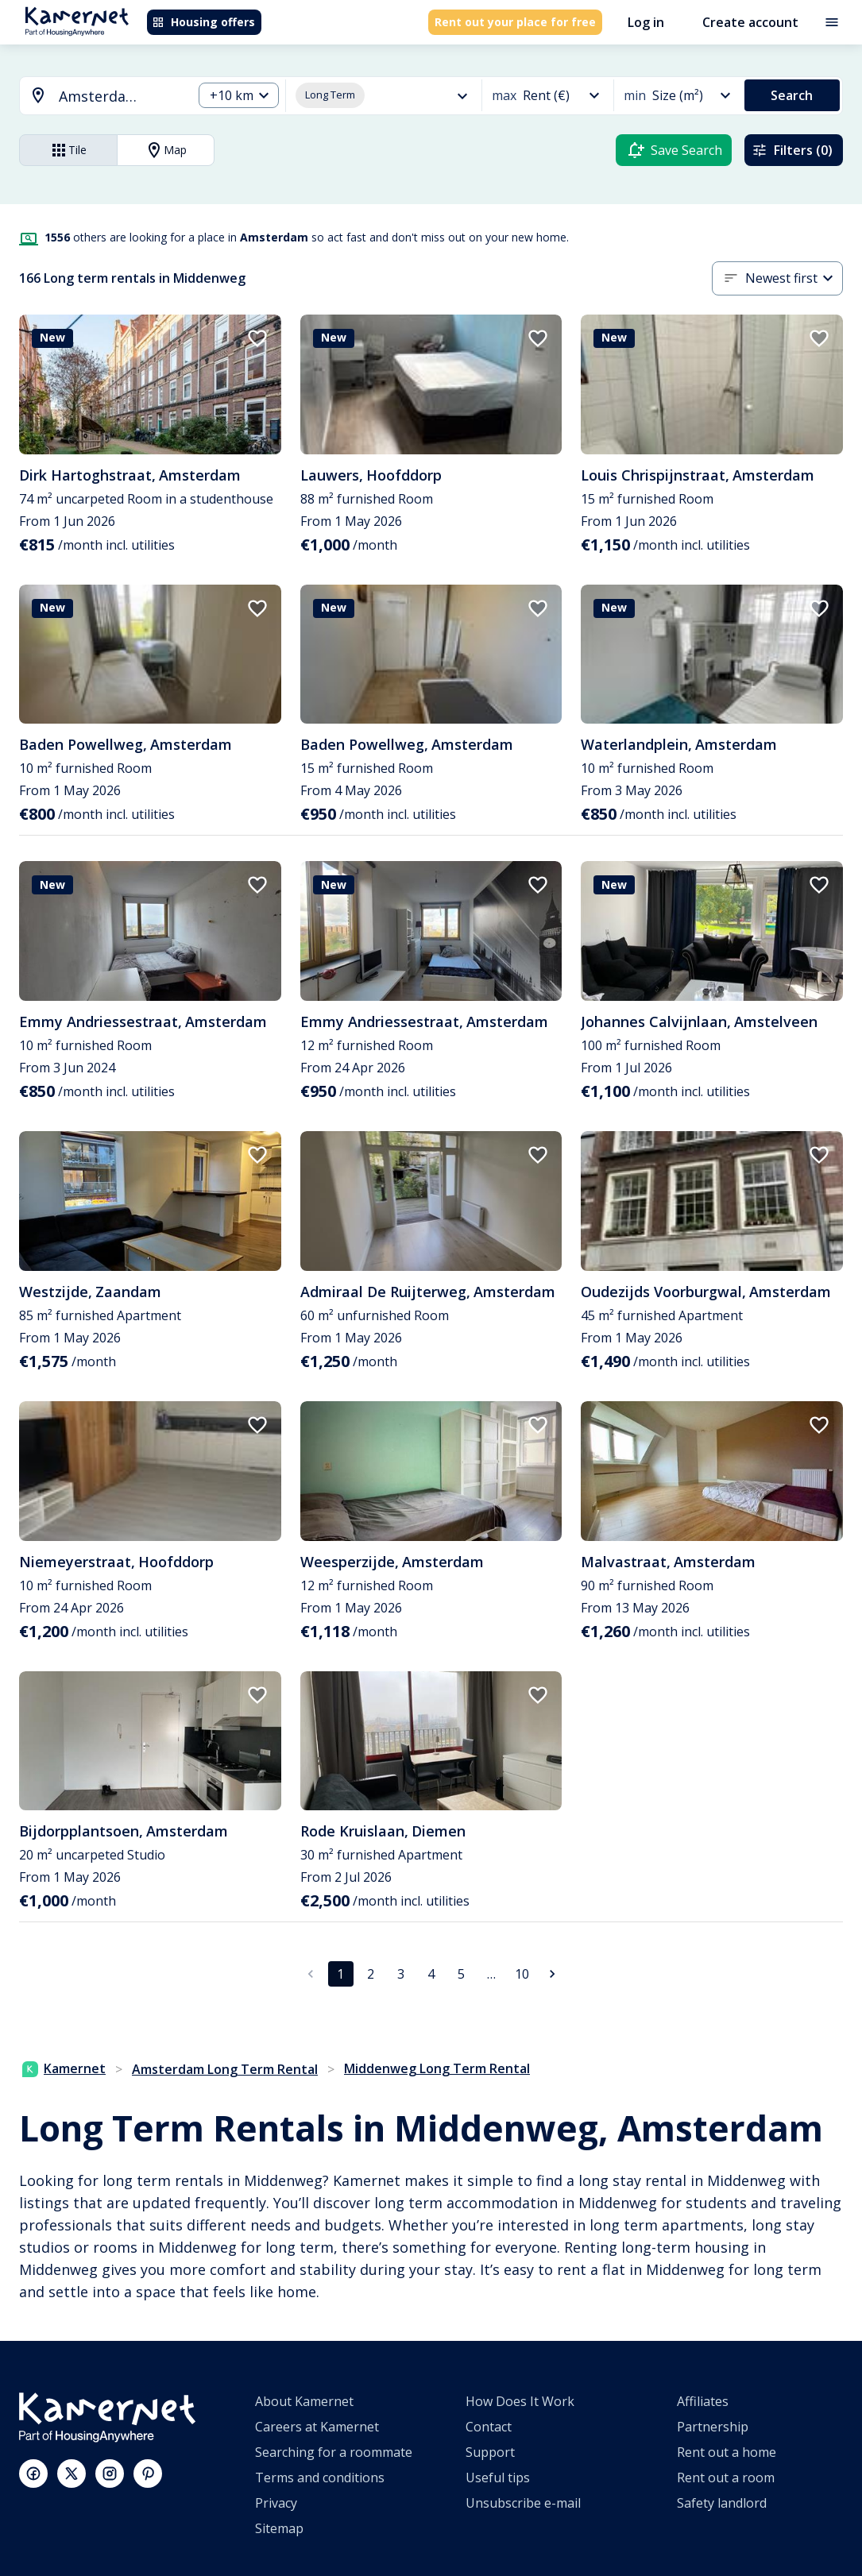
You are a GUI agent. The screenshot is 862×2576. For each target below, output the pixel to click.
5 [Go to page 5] (461, 1974)
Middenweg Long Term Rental (437, 2068)
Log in (646, 22)
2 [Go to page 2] (370, 1974)
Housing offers (203, 21)
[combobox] (96, 96)
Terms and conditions (320, 2477)
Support (490, 2452)
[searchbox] (120, 96)
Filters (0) (792, 150)
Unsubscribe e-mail (523, 2503)
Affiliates (703, 2401)
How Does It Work (520, 2401)
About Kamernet (304, 2401)
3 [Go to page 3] (400, 1974)
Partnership (712, 2426)
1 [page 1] (340, 1974)
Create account (750, 22)
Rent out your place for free (515, 21)
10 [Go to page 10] (522, 1974)
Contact (489, 2426)
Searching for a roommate (333, 2452)
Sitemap (279, 2528)
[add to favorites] (257, 338)
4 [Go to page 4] (431, 1974)
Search (792, 95)
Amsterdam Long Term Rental (225, 2069)
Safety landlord (722, 2503)
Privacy (276, 2503)
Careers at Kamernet (317, 2426)
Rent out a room (726, 2477)
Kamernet (64, 2068)
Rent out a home (726, 2452)
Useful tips (498, 2477)
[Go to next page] (552, 1974)
